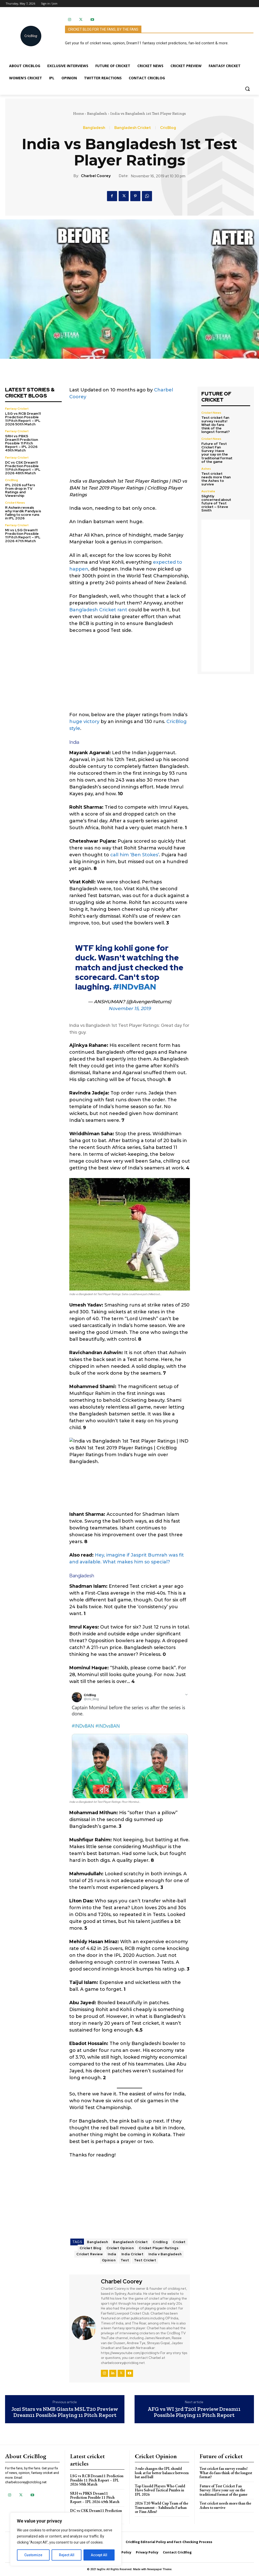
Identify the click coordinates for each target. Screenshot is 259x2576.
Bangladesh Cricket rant (98, 610)
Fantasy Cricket (17, 408)
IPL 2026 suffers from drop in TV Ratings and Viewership (20, 490)
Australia (208, 491)
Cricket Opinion (120, 2248)
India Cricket (132, 2254)
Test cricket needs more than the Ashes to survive (216, 478)
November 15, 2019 (130, 1008)
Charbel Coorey (96, 176)
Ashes (206, 468)
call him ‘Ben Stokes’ (134, 855)
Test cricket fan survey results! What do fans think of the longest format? (215, 424)
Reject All (66, 2555)
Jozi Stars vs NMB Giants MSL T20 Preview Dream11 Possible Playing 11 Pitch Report (64, 2412)
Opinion (109, 2260)
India (112, 2254)
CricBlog (168, 128)
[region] (65, 2539)
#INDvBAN (134, 986)
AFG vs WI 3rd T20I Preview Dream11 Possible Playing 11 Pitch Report (194, 2412)
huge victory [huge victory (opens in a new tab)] (84, 721)
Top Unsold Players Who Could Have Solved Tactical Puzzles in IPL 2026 (160, 2490)
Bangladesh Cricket (132, 128)
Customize (33, 2555)
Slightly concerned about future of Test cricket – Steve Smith (216, 503)
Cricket (179, 2242)
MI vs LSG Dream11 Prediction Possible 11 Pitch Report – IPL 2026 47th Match (22, 535)
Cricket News (15, 502)
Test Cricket (145, 2260)
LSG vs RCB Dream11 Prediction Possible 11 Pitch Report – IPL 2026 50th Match (23, 418)
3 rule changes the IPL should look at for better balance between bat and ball (162, 2472)
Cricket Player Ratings (158, 2248)
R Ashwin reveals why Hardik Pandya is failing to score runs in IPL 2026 (23, 512)
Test (125, 2260)
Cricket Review (89, 2254)
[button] (247, 89)
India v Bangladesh (165, 2254)
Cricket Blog (90, 2248)
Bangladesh (97, 113)
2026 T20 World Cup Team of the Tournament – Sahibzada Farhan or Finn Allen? (161, 2507)
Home (78, 113)
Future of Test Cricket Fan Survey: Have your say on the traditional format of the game (216, 452)
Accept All (99, 2555)
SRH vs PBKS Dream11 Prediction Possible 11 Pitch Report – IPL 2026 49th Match (21, 443)
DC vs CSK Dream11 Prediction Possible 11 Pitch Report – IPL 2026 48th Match (22, 467)
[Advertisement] (129, 442)
